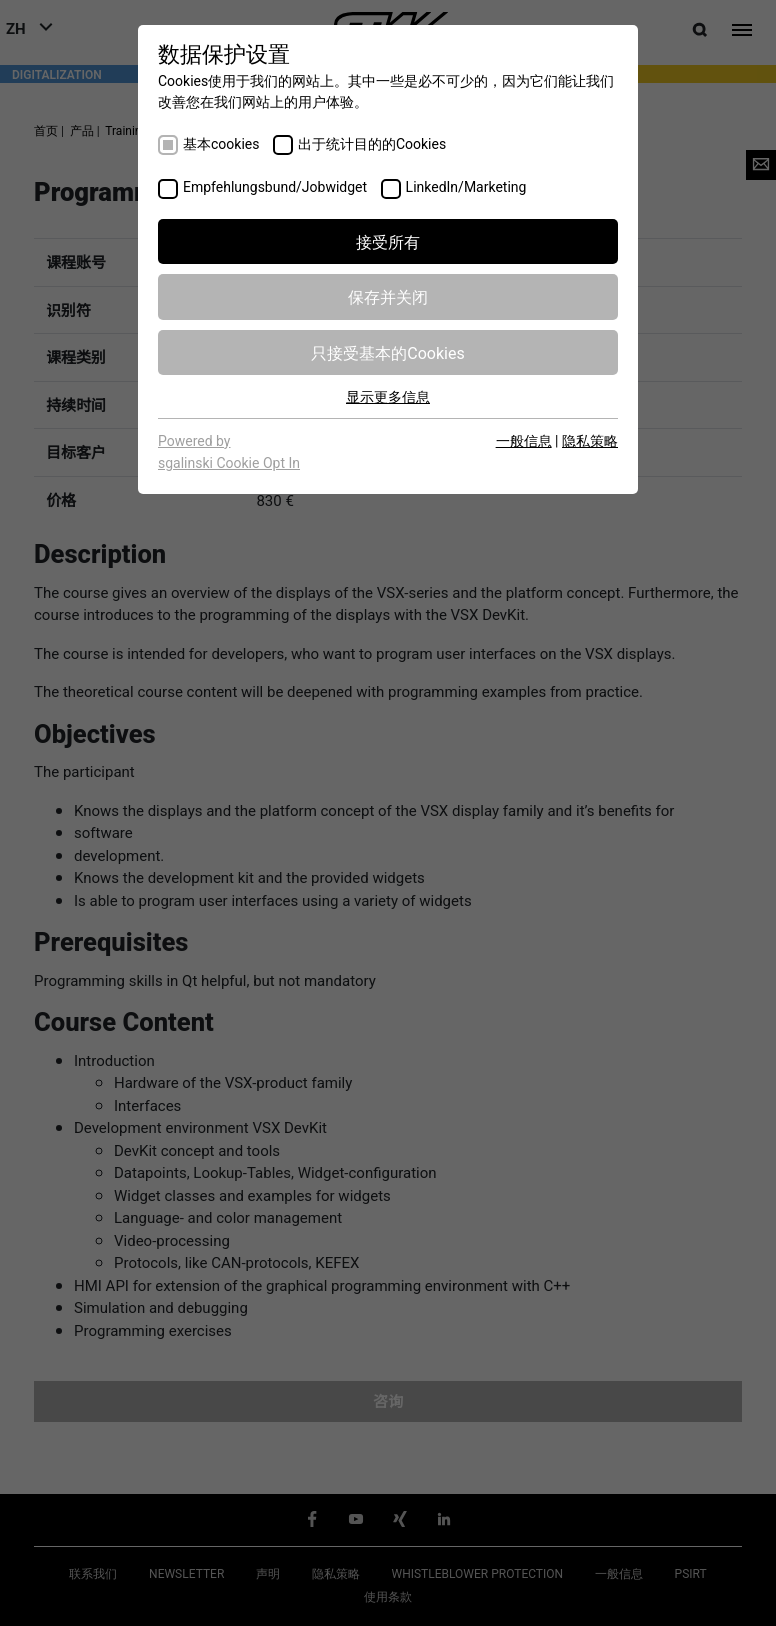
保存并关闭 (388, 296)
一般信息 (524, 440)
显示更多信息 (388, 396)
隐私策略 (590, 440)
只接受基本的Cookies (387, 352)
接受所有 (388, 241)
